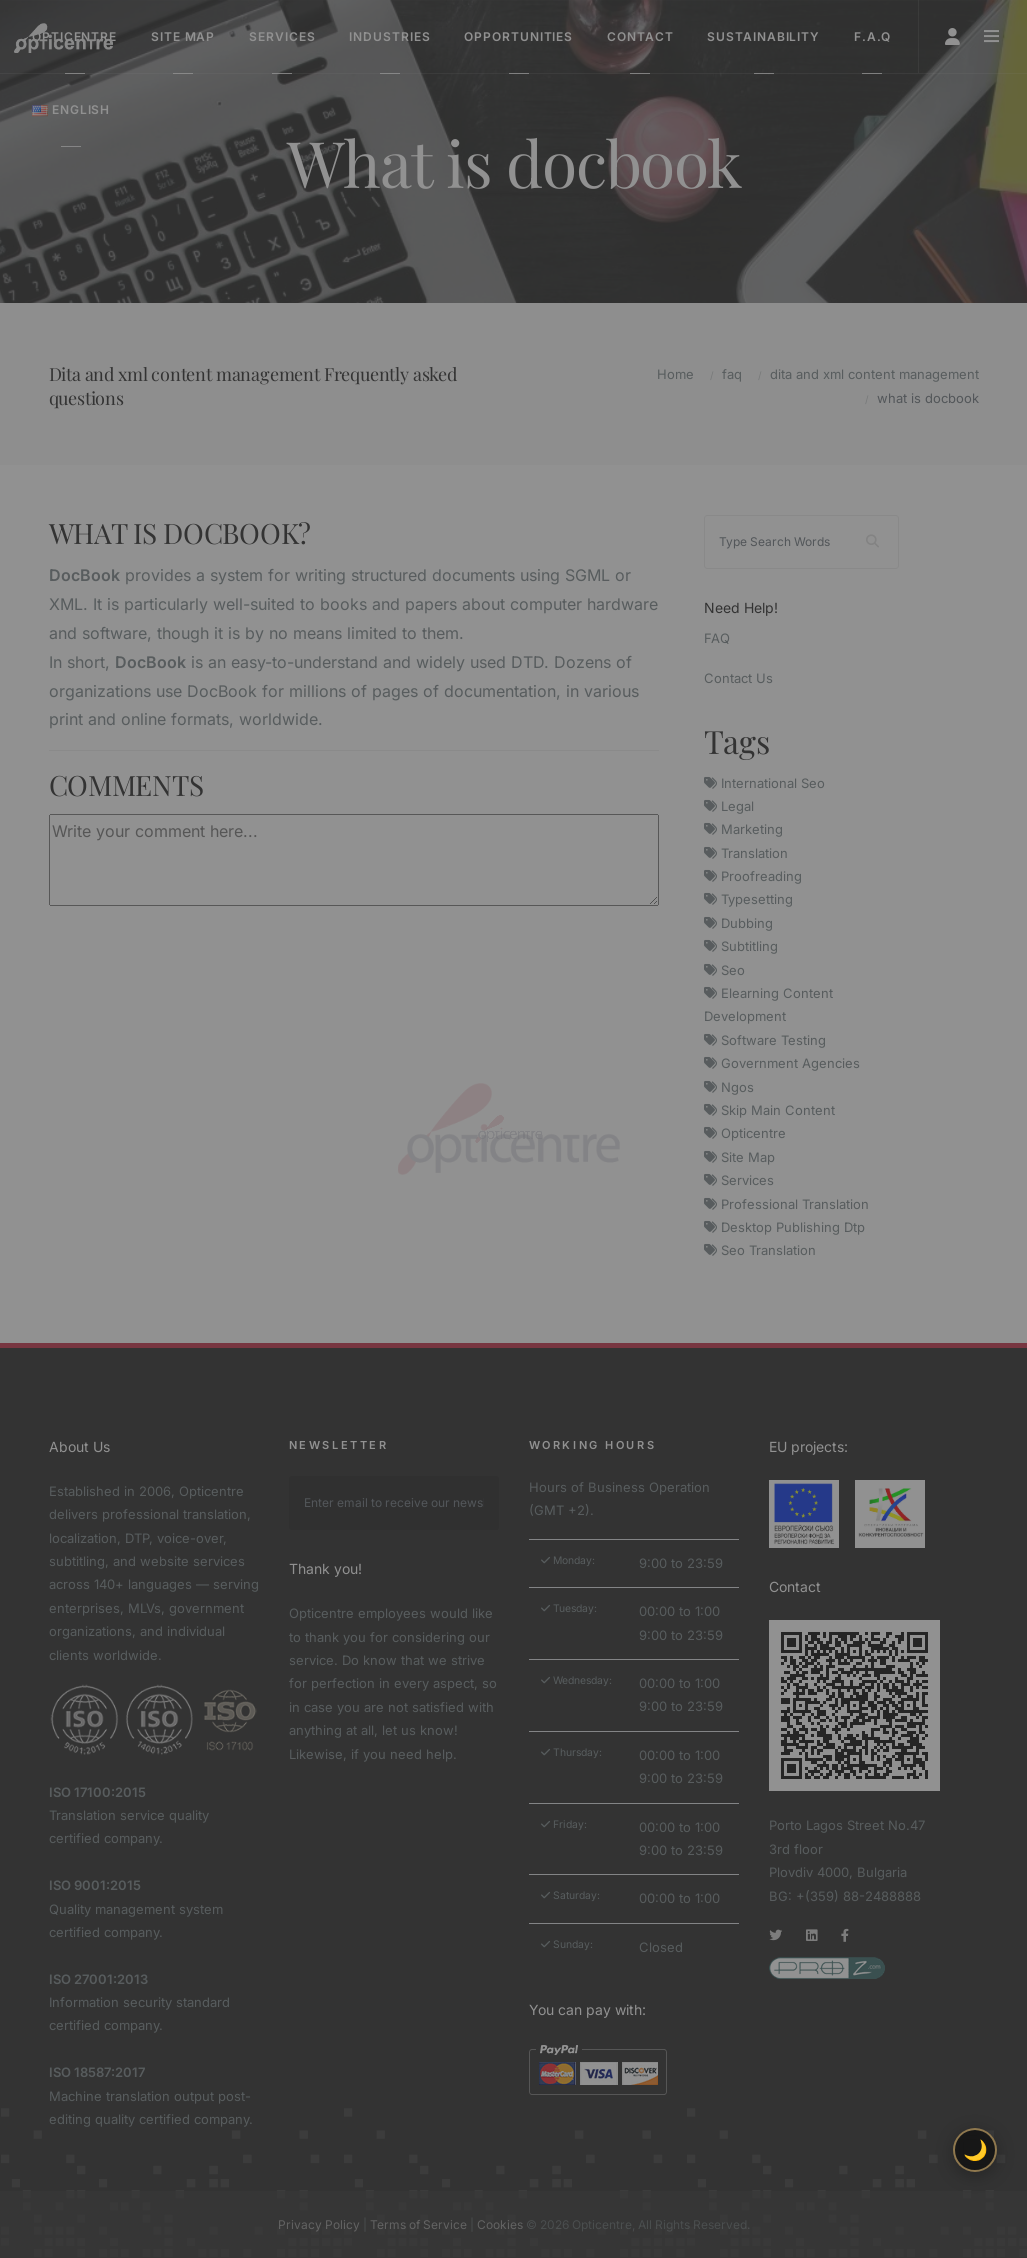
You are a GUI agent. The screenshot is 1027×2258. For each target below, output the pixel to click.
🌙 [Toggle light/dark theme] (975, 2150)
